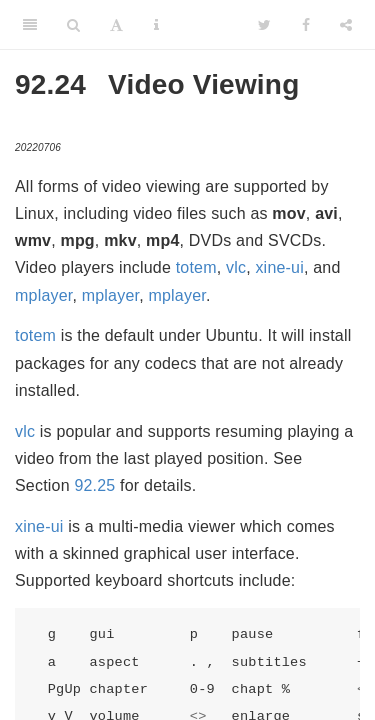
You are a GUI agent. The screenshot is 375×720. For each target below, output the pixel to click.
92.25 (94, 485)
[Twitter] (264, 25)
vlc (236, 267)
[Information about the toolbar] (156, 25)
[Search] (73, 25)
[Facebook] (306, 25)
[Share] (346, 25)
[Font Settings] (116, 25)
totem (196, 267)
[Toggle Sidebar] (30, 25)
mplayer (43, 295)
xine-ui (279, 267)
